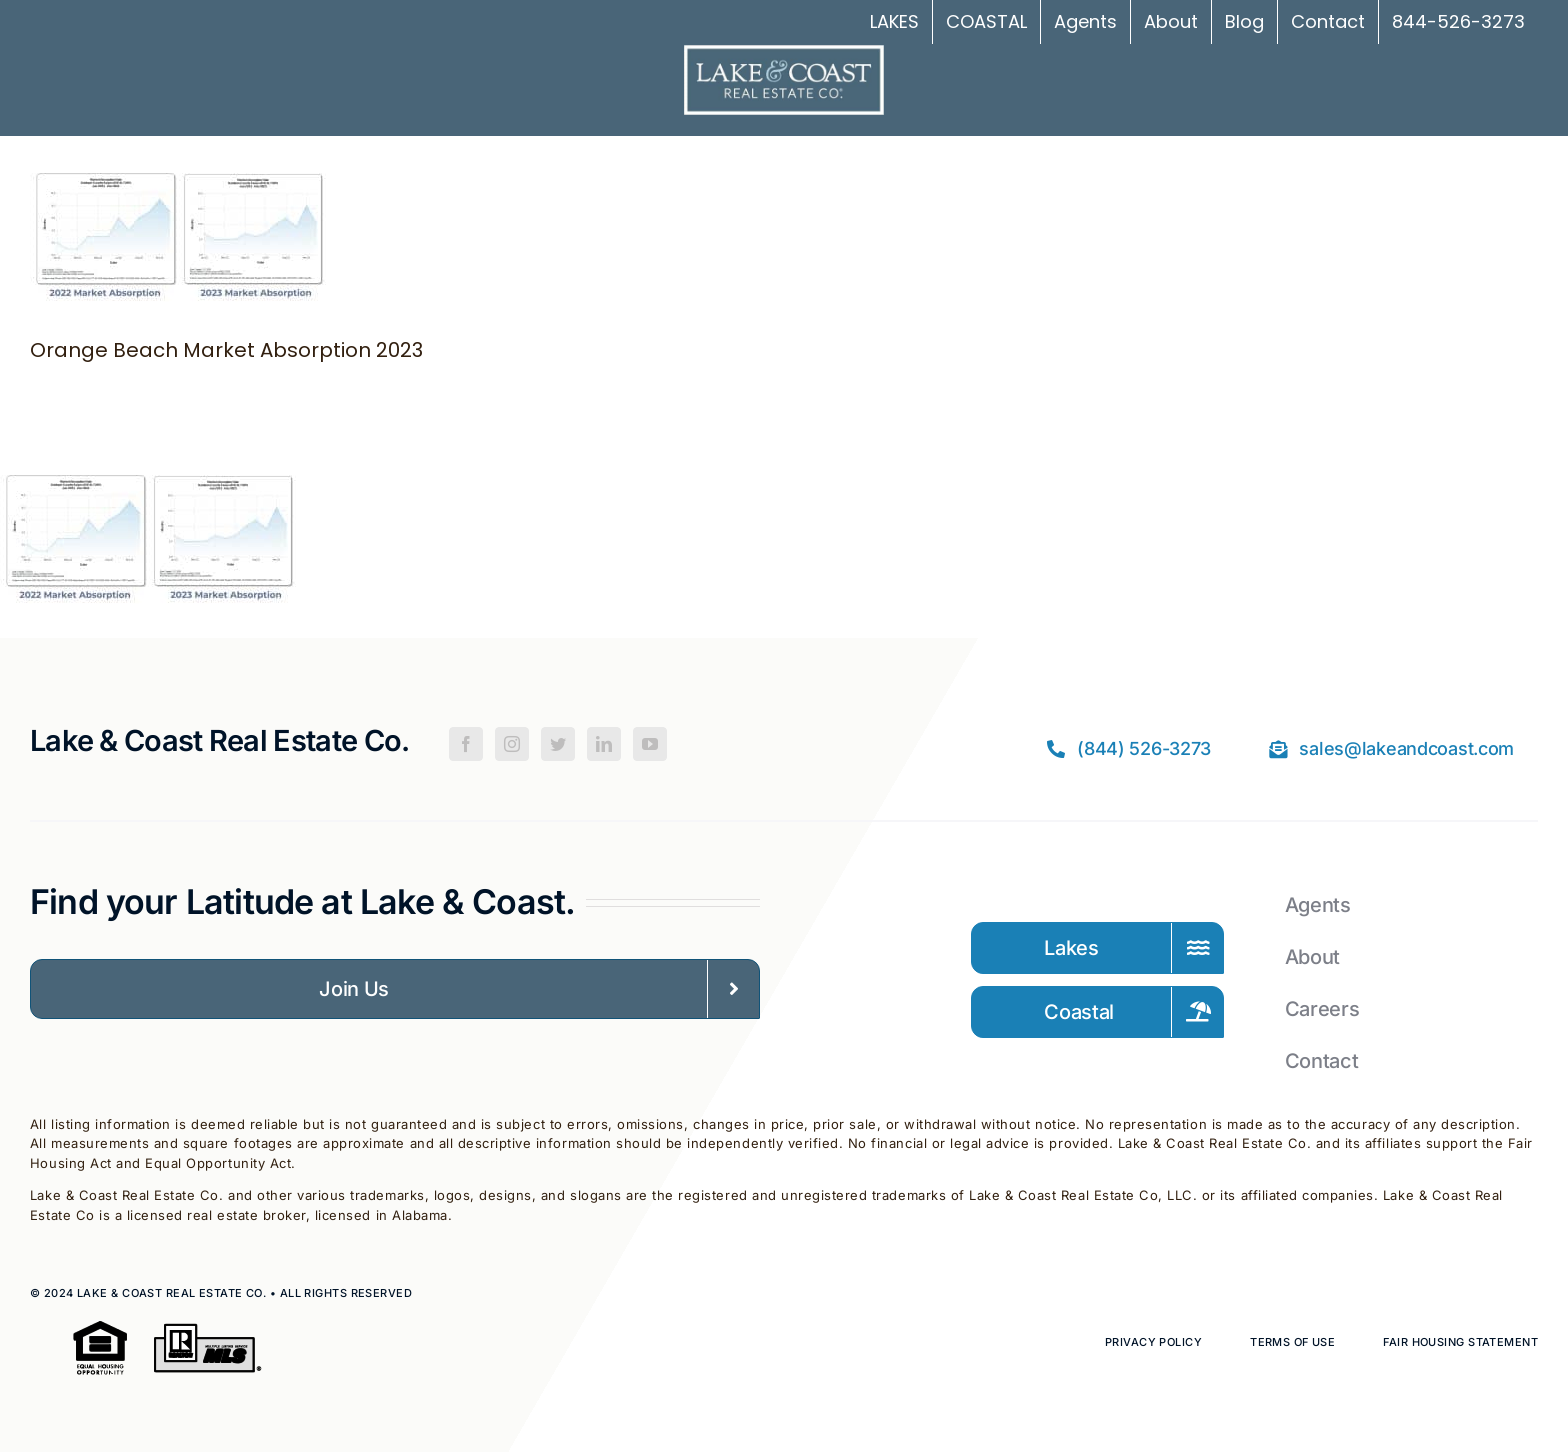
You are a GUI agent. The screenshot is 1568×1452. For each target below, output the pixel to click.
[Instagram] (512, 744)
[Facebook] (466, 744)
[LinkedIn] (604, 744)
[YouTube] (650, 744)
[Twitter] (558, 744)
